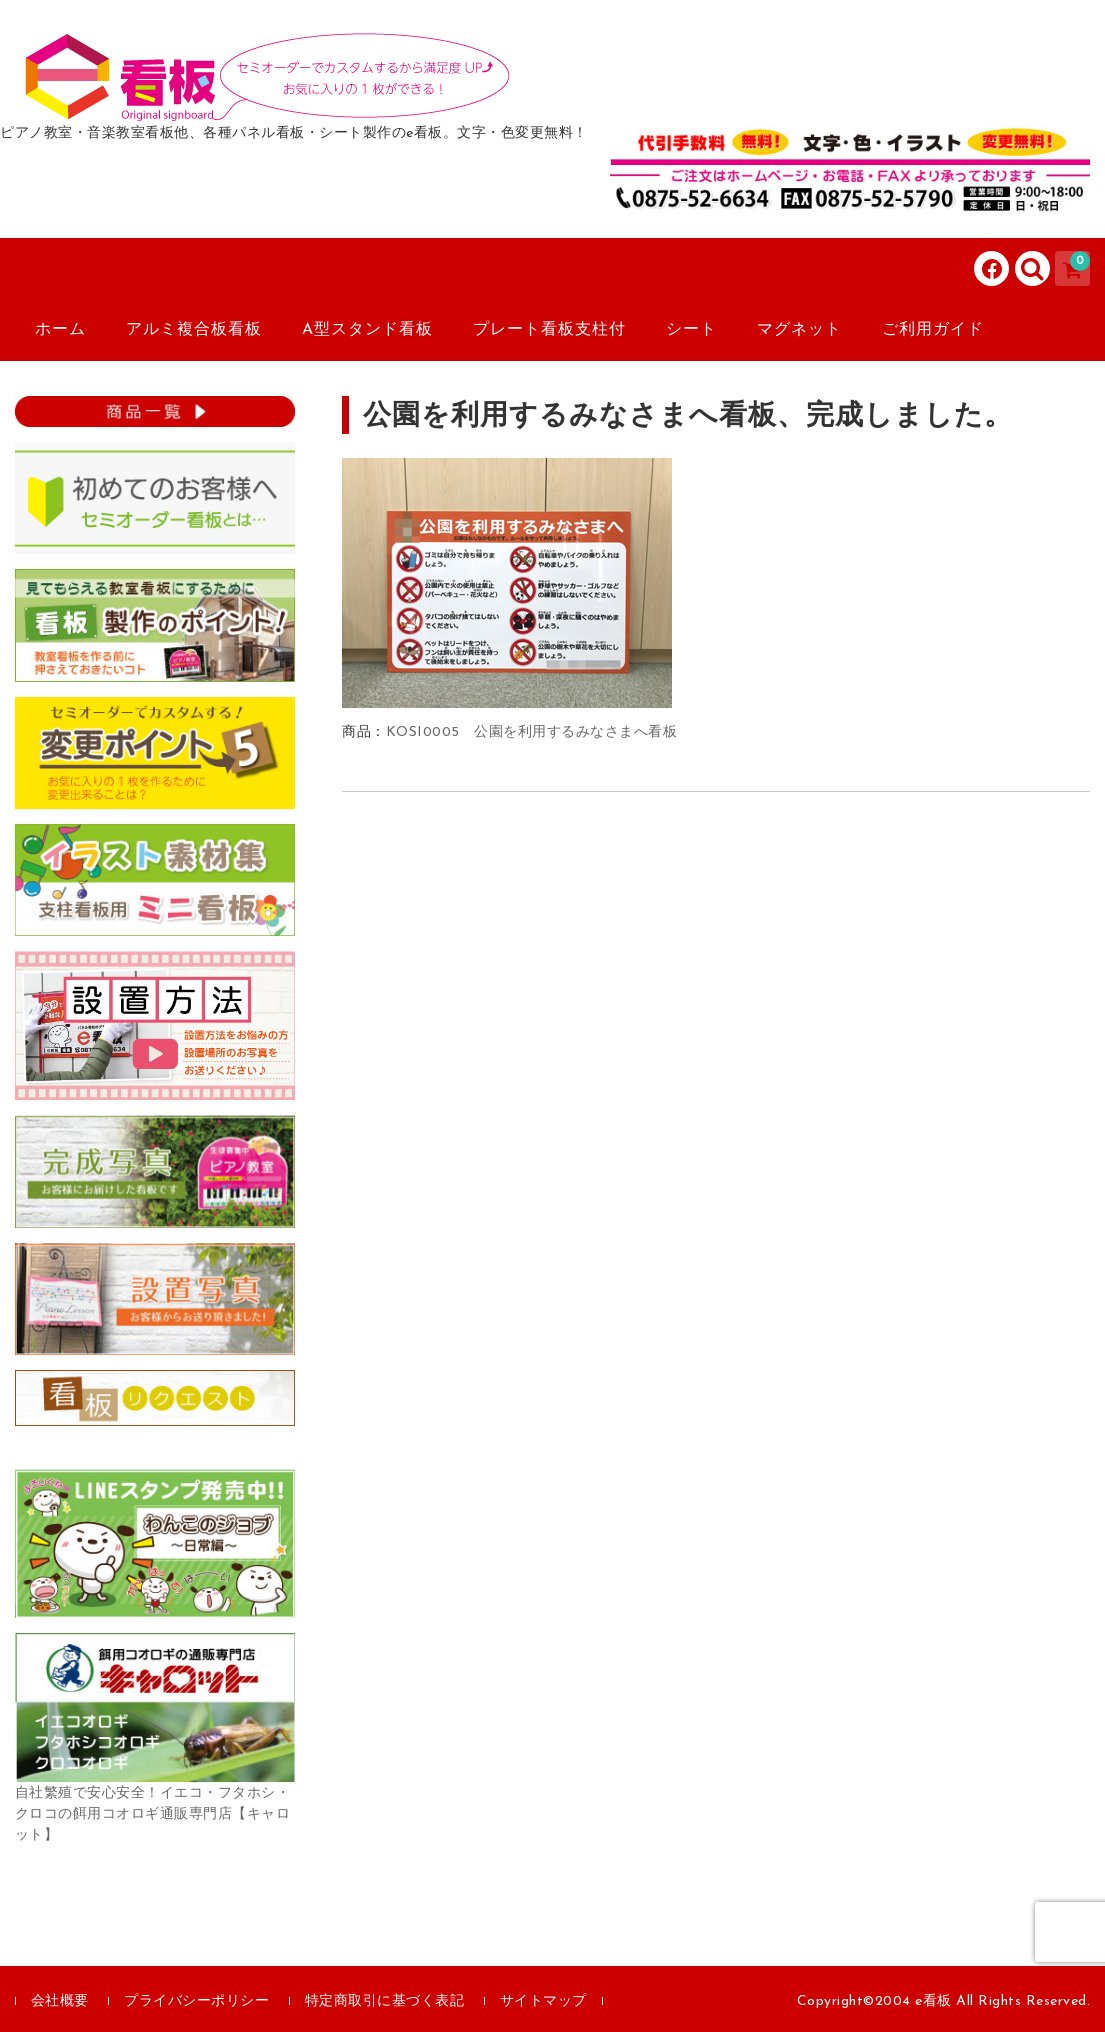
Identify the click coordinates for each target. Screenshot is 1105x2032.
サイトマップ (543, 2001)
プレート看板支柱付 (549, 330)
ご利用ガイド (933, 330)
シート (691, 330)
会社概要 (60, 2001)
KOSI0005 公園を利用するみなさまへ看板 (532, 732)
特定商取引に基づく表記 (385, 2001)
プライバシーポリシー (196, 2001)
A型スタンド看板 (367, 330)
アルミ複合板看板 (194, 330)
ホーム (60, 330)
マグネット (799, 330)
